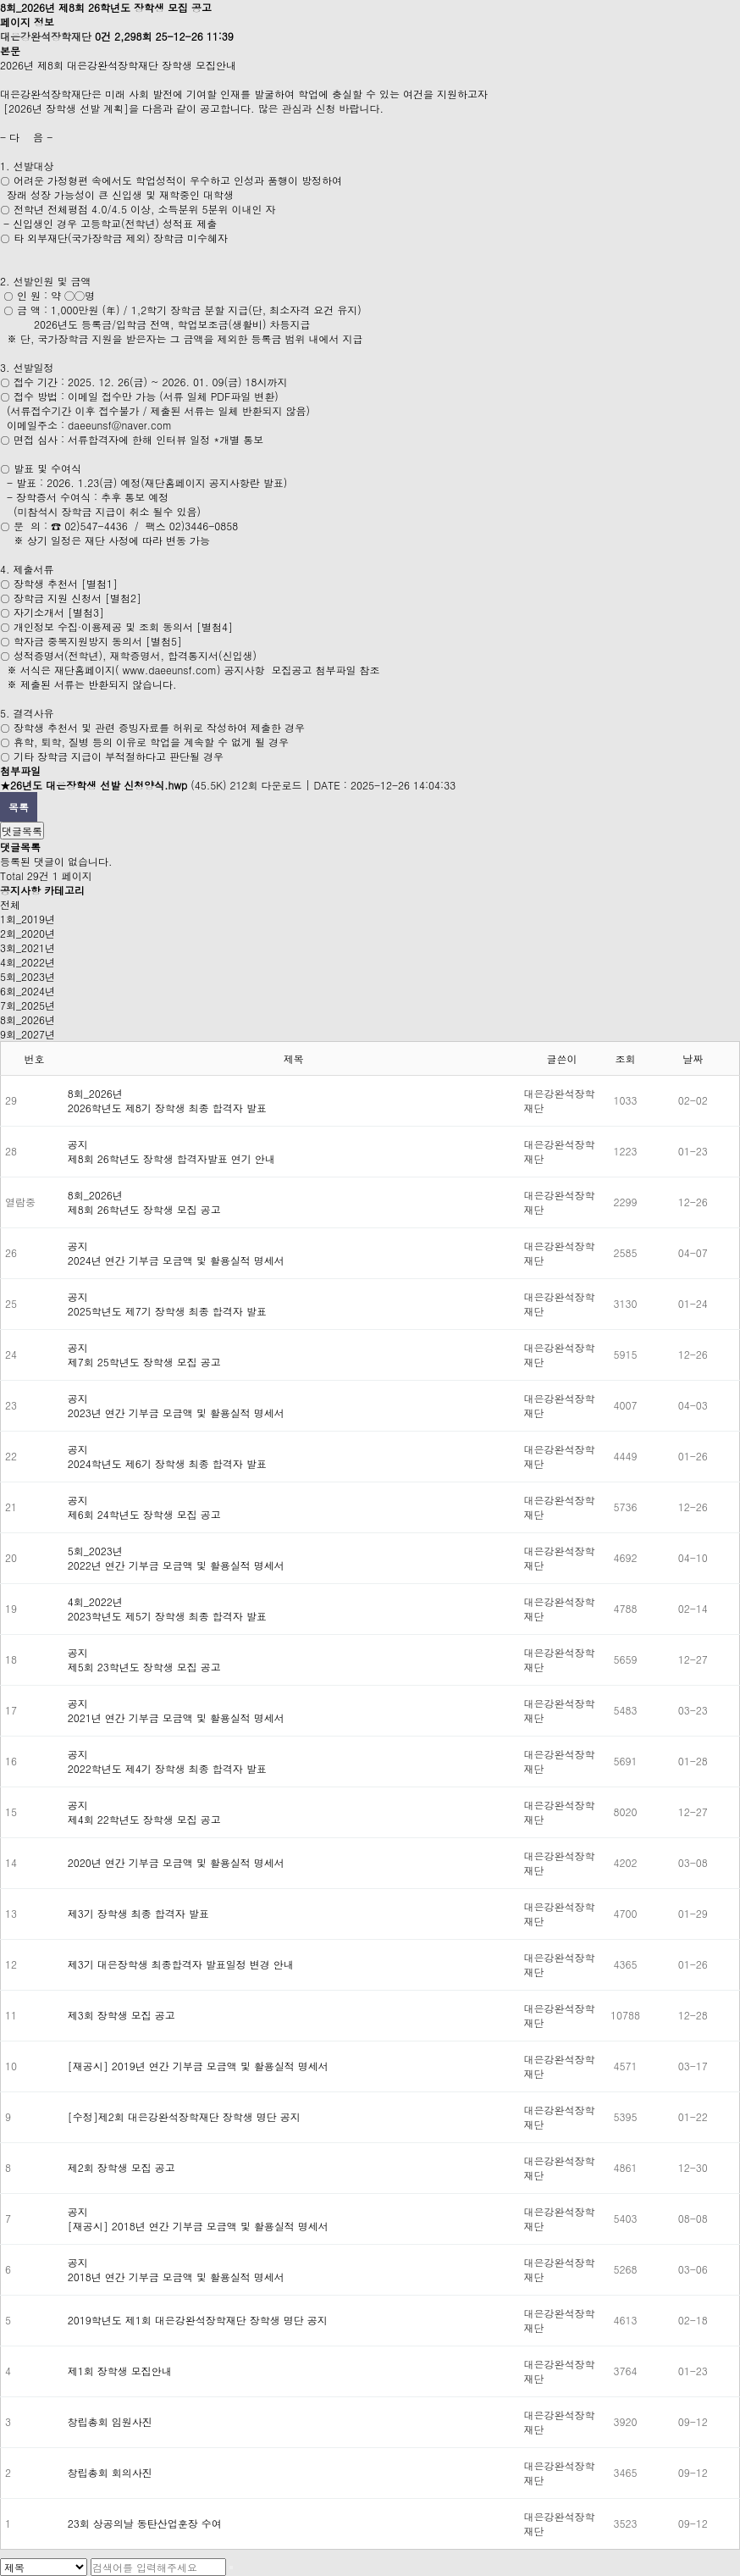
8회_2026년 (27, 1019)
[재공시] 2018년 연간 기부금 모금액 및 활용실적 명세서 (198, 2226)
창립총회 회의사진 (110, 2472)
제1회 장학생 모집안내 (120, 2370)
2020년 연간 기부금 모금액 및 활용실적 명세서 (176, 1862)
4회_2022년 (27, 962)
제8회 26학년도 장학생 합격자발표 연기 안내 (171, 1158)
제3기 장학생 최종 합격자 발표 (138, 1913)
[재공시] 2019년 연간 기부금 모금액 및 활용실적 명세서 (198, 2065)
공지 (78, 1144)
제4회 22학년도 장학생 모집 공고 (144, 1819)
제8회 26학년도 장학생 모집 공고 (144, 1209)
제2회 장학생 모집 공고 (121, 2167)
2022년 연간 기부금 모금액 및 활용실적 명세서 (176, 1565)
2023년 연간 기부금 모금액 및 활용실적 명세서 (176, 1412)
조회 (626, 1058)
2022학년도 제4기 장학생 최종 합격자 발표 (167, 1768)
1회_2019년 (27, 918)
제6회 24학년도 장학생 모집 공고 (144, 1514)
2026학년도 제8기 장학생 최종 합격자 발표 (167, 1107)
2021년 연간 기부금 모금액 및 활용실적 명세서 (176, 1717)
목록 (18, 807)
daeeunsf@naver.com (120, 425)
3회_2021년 (27, 947)
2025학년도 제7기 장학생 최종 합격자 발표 (167, 1311)
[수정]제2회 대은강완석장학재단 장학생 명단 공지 (184, 2116)
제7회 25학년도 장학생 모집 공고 (144, 1361)
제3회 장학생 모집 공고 (121, 2015)
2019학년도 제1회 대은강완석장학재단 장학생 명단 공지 (198, 2320)
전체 (10, 904)
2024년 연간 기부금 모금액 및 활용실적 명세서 (176, 1260)
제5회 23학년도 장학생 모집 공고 (144, 1666)
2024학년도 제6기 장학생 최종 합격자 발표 (167, 1463)
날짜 (692, 1058)
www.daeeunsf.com (170, 669)
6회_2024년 (27, 990)
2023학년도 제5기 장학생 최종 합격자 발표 (167, 1616)
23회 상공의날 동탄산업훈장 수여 (145, 2523)
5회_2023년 (27, 976)
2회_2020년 (27, 933)
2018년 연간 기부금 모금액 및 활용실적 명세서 (176, 2276)
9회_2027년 (27, 1034)
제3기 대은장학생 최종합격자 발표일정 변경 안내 (181, 1964)
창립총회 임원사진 (110, 2421)
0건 (103, 36)
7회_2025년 (27, 1005)
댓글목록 (22, 830)
